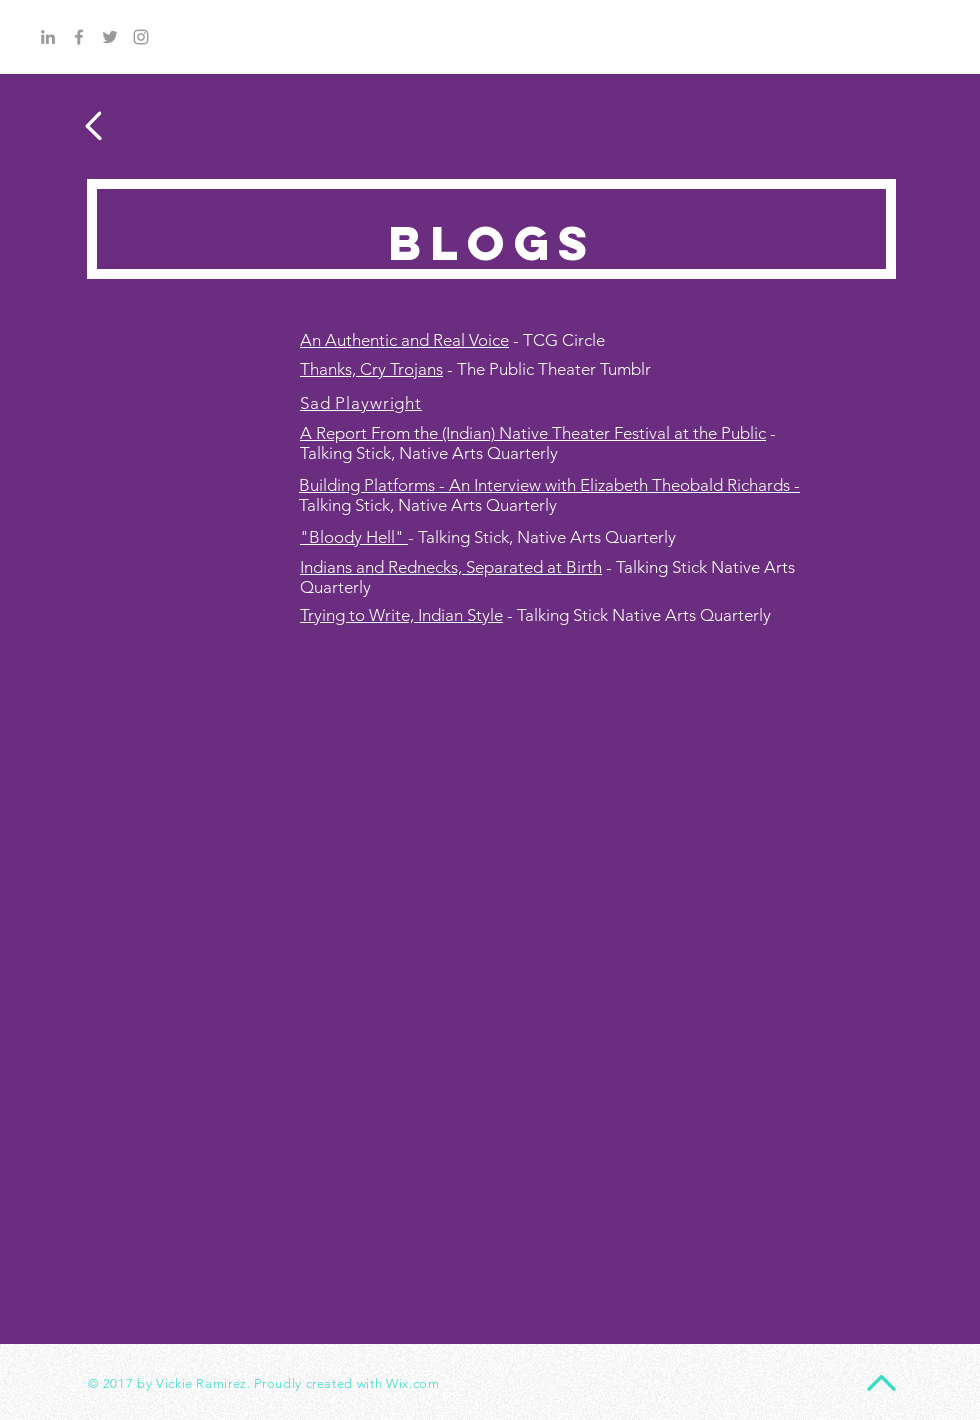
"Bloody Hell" (354, 537)
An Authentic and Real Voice (404, 340)
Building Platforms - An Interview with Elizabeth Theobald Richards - (549, 485)
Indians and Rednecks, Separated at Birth (451, 567)
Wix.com (413, 1383)
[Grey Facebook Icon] (79, 37)
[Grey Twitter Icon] (110, 37)
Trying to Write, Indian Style (401, 615)
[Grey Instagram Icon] (141, 37)
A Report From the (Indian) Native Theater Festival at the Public (533, 433)
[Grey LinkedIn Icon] (48, 37)
